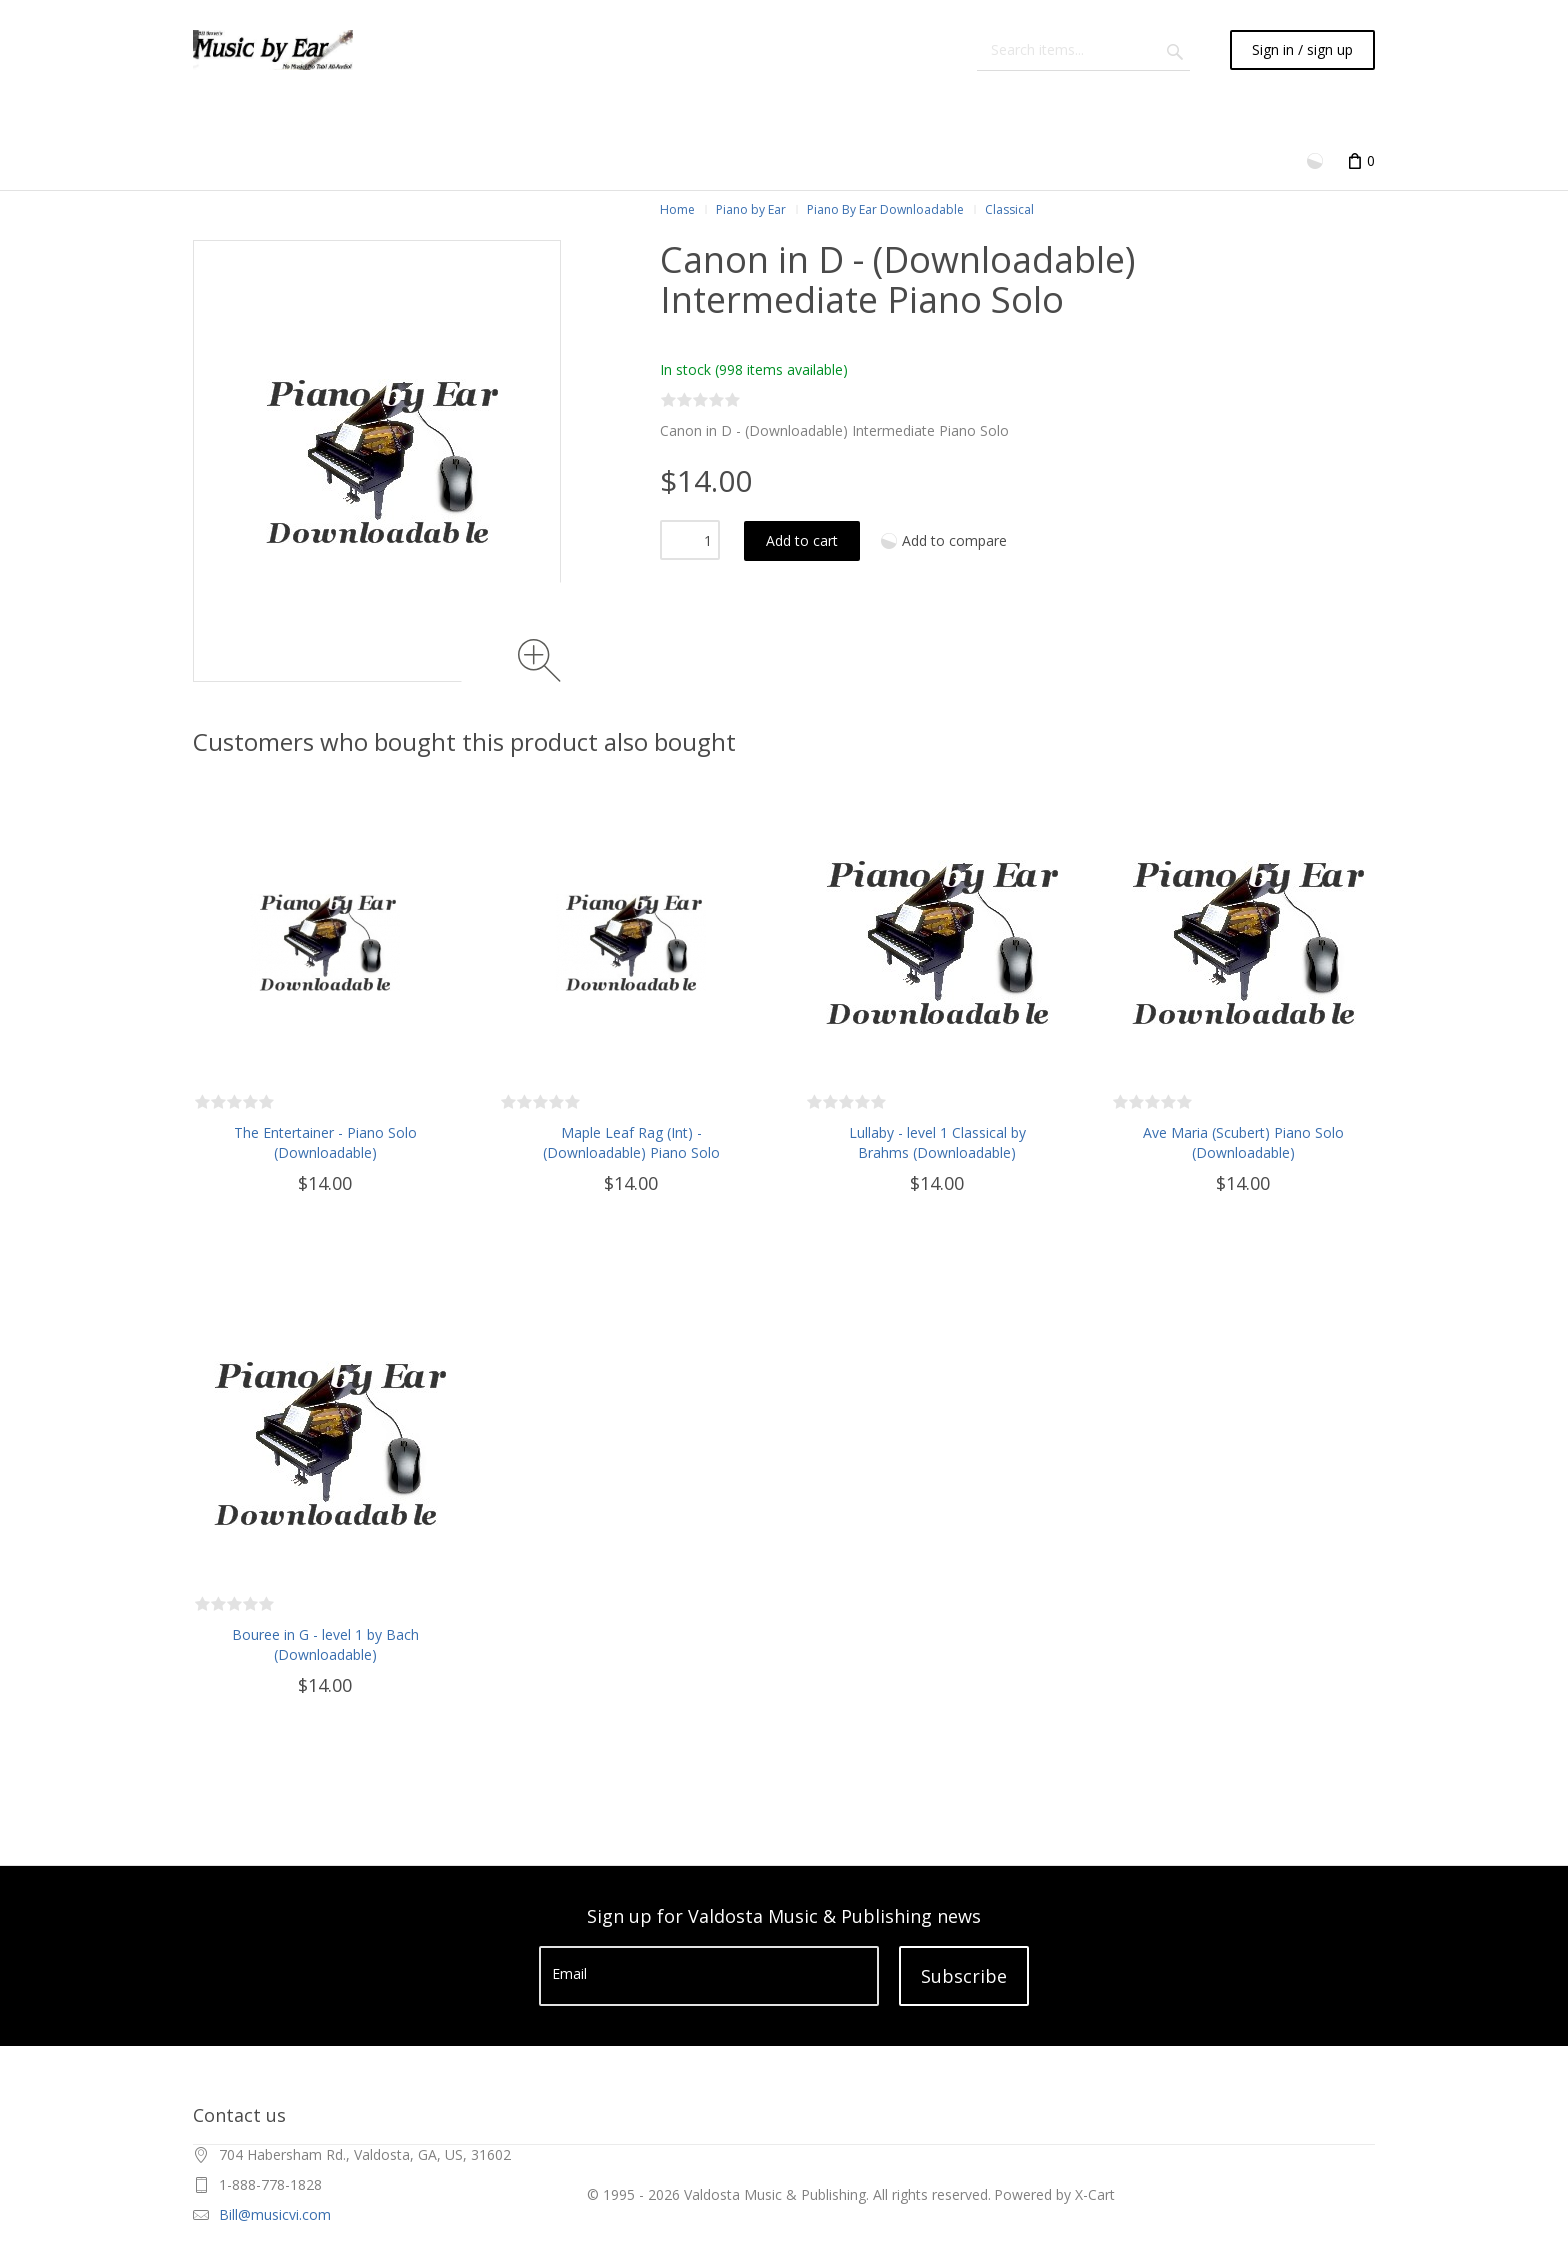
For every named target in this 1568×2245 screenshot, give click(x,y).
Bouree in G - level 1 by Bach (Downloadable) (325, 1644)
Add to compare (954, 540)
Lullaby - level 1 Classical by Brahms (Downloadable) (937, 1142)
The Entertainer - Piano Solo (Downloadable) (325, 1142)
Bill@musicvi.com (275, 2214)
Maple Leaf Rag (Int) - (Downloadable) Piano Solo (631, 1142)
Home (677, 209)
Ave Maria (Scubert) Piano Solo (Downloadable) (1243, 1142)
